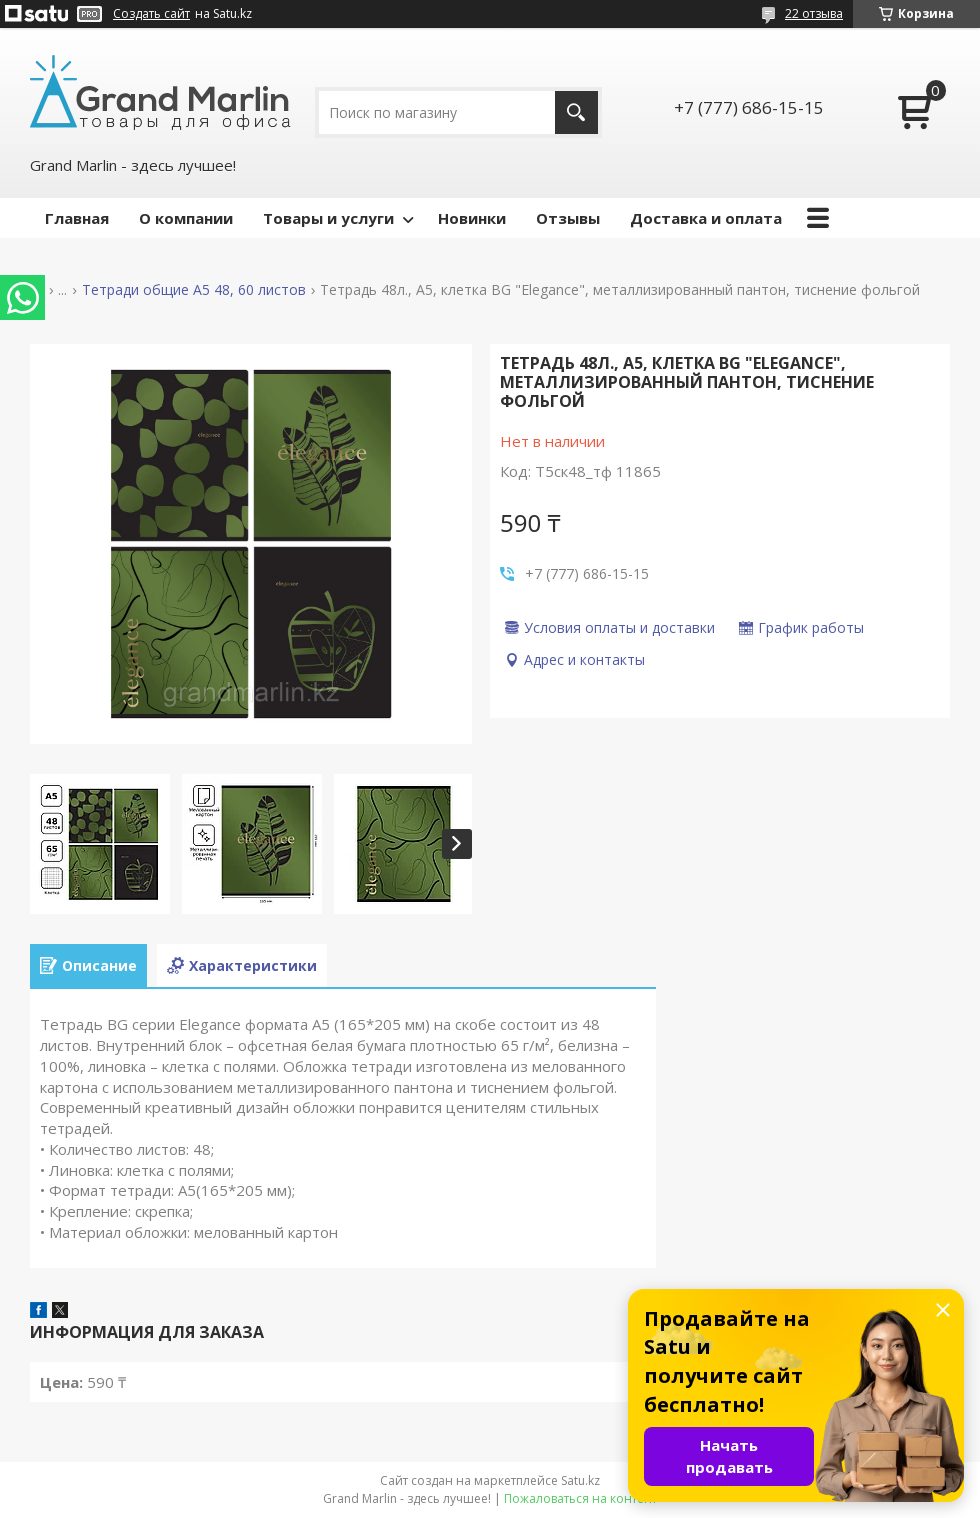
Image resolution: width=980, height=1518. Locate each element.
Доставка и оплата (706, 218)
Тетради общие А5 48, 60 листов (194, 290)
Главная (77, 218)
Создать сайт (151, 14)
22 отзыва (814, 13)
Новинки (472, 218)
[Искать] (576, 112)
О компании (186, 218)
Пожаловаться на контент (580, 1498)
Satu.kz (580, 1480)
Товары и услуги (328, 218)
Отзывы (568, 218)
